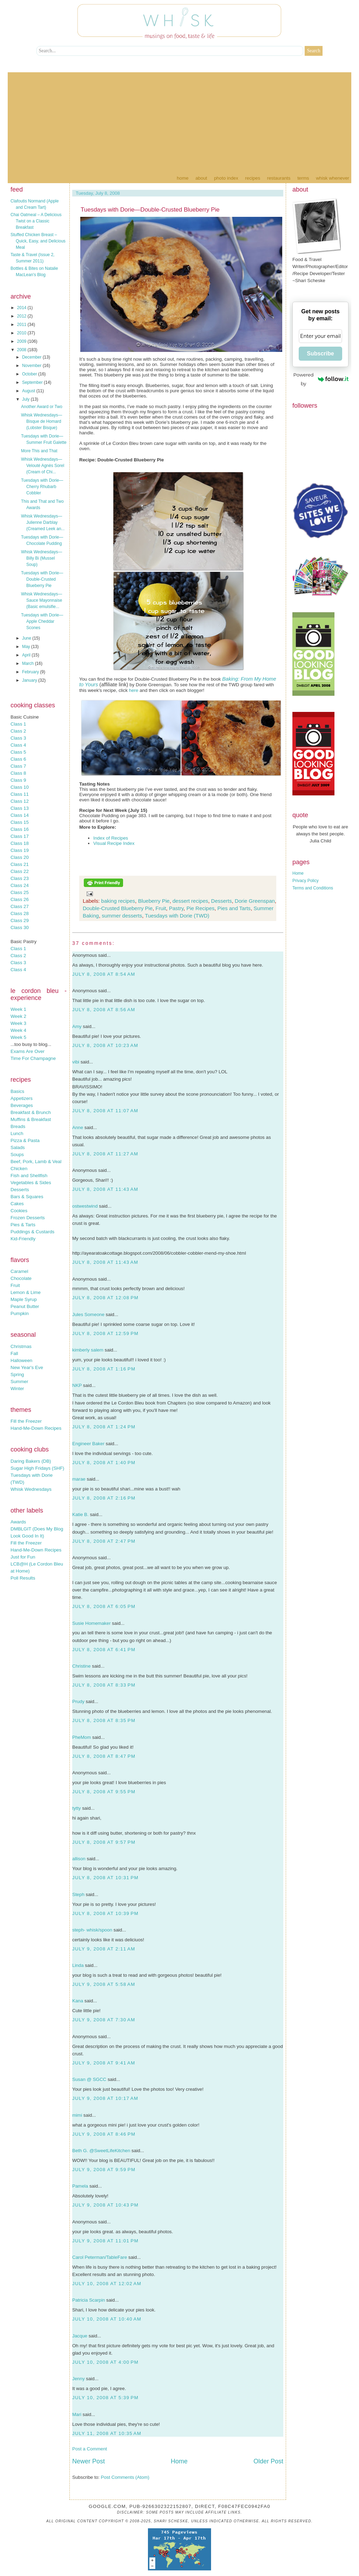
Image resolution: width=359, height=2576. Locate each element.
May (26, 646)
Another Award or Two (41, 406)
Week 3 (18, 1023)
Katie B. (80, 1514)
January (30, 680)
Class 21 (20, 864)
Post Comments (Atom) (125, 2477)
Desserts (20, 1189)
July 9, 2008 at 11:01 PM (105, 2240)
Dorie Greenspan (255, 901)
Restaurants (279, 178)
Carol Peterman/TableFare (99, 2257)
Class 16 (20, 829)
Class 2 (18, 731)
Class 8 (18, 773)
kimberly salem (87, 1350)
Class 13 (20, 808)
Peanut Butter (25, 1306)
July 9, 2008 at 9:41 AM (103, 2063)
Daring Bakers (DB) (31, 1461)
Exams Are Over (28, 1051)
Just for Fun (23, 1557)
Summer (19, 1381)
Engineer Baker (88, 1443)
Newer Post (88, 2461)
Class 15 (20, 822)
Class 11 (20, 794)
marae (79, 1479)
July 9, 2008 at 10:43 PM (105, 2205)
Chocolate (21, 1278)
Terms (303, 178)
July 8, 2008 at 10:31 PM (105, 1877)
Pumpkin (20, 1313)
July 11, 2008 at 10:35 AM (106, 2433)
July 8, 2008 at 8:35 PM (103, 1720)
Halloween (21, 1360)
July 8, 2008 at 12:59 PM (105, 1333)
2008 (22, 349)
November (32, 365)
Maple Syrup (24, 1299)
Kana (77, 2000)
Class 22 (20, 871)
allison (79, 1858)
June (27, 638)
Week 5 (18, 1037)
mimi (77, 2115)
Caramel (19, 1271)
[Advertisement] (179, 121)
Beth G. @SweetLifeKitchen (101, 2150)
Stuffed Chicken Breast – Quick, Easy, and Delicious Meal (38, 241)
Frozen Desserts (28, 1217)
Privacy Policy (305, 880)
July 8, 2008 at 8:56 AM (103, 1009)
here (133, 690)
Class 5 (18, 752)
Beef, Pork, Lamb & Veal (36, 1161)
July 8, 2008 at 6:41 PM (103, 1649)
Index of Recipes (110, 838)
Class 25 (20, 892)
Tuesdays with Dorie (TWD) (177, 916)
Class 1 (18, 724)
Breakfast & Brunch (31, 1112)
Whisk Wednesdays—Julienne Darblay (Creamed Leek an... (43, 522)
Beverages (22, 1105)
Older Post (268, 2461)
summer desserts (122, 916)
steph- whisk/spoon (92, 1930)
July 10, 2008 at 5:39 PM (105, 2397)
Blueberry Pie (154, 901)
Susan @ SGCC (89, 2079)
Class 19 (20, 850)
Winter (17, 1388)
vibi (75, 1062)
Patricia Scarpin (88, 2300)
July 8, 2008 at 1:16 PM (103, 1369)
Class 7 (18, 766)
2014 (22, 307)
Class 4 (18, 745)
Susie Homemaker (91, 1623)
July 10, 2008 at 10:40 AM (106, 2319)
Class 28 (20, 913)
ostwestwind (85, 1206)
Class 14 (20, 815)
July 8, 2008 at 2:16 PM (103, 1498)
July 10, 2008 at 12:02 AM (106, 2283)
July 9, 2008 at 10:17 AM (105, 2098)
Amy (77, 1026)
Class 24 (20, 885)
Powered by (320, 379)
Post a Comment (89, 2448)
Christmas (21, 1346)
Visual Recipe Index (114, 843)
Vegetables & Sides (31, 1182)
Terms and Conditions (312, 888)
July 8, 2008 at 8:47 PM (103, 1756)
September (33, 382)
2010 (22, 333)
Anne (77, 1127)
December (32, 357)
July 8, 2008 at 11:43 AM (105, 1189)
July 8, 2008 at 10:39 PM (105, 1913)
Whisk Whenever (332, 178)
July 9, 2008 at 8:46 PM (103, 2134)
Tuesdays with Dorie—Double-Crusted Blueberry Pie (42, 579)
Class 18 (20, 843)
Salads (18, 1147)
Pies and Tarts (234, 908)
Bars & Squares (27, 1196)
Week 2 (18, 1016)
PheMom (81, 1737)
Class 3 (18, 738)
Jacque (79, 2335)
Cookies (19, 1210)
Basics (17, 1091)
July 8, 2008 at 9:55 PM (103, 1791)
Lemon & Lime (26, 1292)
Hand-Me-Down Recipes (36, 1428)
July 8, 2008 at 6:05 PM (103, 1606)
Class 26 (20, 899)
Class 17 (20, 836)
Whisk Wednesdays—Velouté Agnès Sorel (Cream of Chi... (42, 465)
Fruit (15, 1285)
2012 (22, 316)
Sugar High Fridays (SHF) (37, 1468)
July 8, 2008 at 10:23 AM (105, 1045)
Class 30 (20, 927)
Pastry (176, 908)
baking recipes (118, 901)
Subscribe (320, 353)
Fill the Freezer (26, 1421)
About (201, 178)
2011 (22, 324)
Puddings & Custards (32, 1231)
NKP (77, 1385)
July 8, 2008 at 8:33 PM (103, 1685)
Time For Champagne (33, 1058)
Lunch (17, 1133)
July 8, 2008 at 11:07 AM (105, 1110)
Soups (17, 1154)
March (28, 663)
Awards (18, 1521)
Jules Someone (88, 1314)
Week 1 (18, 1009)
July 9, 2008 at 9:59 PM (103, 2169)
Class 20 (20, 857)
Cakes (17, 1203)
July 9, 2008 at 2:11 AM (103, 1948)
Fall (14, 1353)
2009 (22, 341)
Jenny (78, 2378)
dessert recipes (190, 901)
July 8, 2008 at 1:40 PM (103, 1462)
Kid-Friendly (23, 1238)
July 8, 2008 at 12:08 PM (105, 1297)
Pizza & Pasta (25, 1140)
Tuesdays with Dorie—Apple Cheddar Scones (42, 621)
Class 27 (20, 906)
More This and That (39, 450)
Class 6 (18, 759)
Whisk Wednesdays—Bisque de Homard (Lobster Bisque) (41, 421)
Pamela (80, 2186)
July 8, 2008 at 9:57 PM (103, 1842)
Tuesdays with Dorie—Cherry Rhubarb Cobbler (42, 486)
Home (182, 178)
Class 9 (18, 780)
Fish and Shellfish (29, 1175)
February (31, 671)
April (27, 655)
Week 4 (18, 1030)
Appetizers (22, 1098)
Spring (17, 1374)
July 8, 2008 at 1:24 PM (103, 1426)
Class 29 (20, 920)
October (30, 374)
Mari (76, 2414)
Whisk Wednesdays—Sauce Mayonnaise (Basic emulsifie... (41, 600)
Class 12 (20, 801)
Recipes (252, 178)
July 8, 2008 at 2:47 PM (103, 1541)
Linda (78, 1965)
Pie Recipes (201, 908)
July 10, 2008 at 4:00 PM (105, 2362)
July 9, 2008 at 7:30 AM (103, 2019)
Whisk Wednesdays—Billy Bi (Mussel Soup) (41, 558)
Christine (81, 1666)
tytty (76, 1808)
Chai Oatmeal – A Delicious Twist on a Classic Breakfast (36, 221)
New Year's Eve (27, 1367)
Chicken (19, 1168)
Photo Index (226, 178)
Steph (78, 1894)
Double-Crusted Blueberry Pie (118, 908)
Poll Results (23, 1578)
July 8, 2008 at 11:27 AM (105, 1153)
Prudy (78, 1701)
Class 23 (20, 878)
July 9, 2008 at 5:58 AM (103, 1984)
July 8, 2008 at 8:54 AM (103, 974)
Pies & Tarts (23, 1224)
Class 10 (20, 787)
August (29, 390)
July (26, 399)
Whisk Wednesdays (31, 1489)
